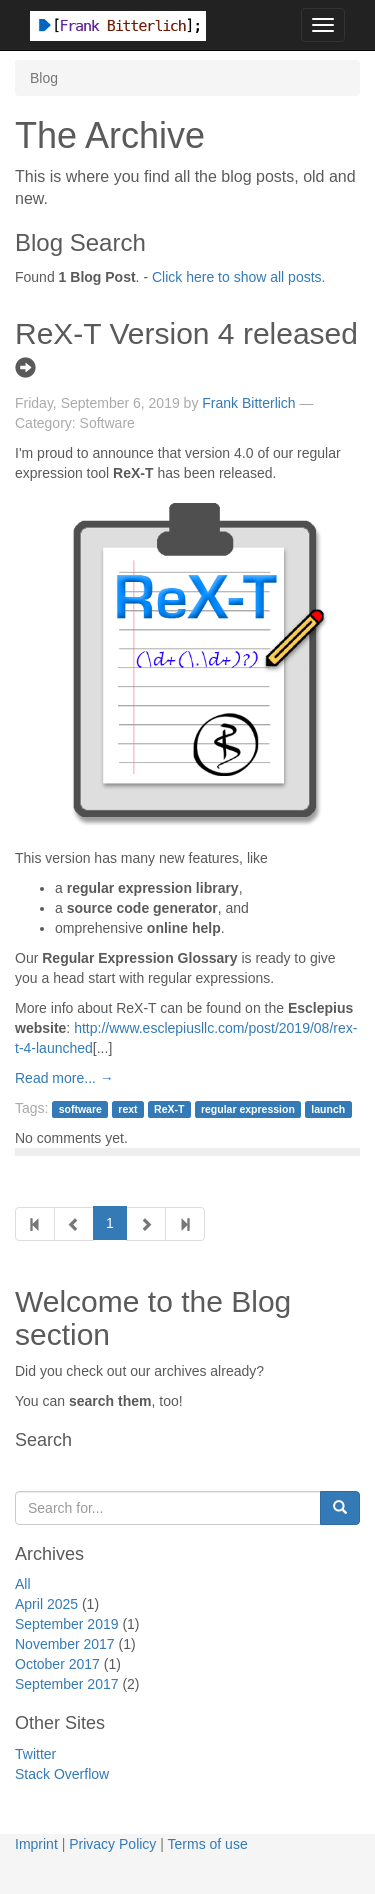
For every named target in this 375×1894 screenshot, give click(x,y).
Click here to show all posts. (239, 277)
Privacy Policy (112, 1844)
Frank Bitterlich (248, 403)
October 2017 (57, 1664)
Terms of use (208, 1844)
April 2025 (46, 1604)
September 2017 (67, 1684)
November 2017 (65, 1644)
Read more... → (64, 1078)
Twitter (35, 1754)
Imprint (36, 1844)
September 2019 (67, 1624)
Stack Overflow (62, 1774)
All (23, 1584)
